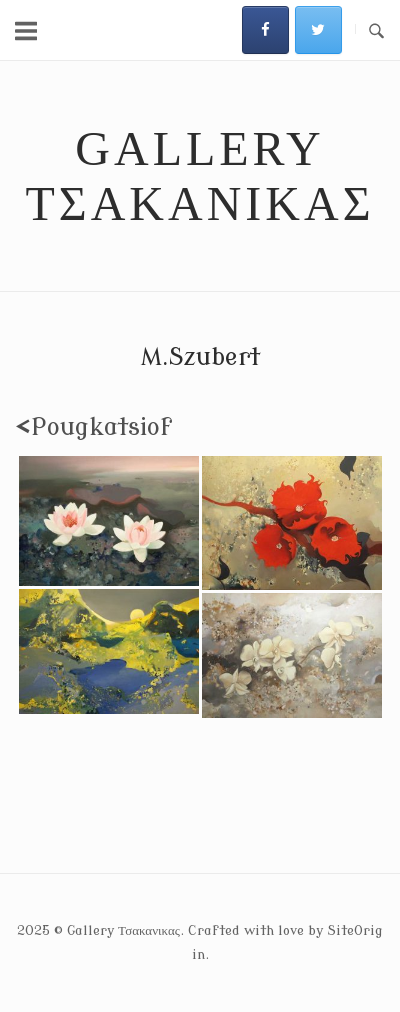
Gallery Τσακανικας (199, 176)
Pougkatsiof (93, 427)
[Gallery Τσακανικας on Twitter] (318, 30)
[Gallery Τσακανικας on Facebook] (265, 30)
